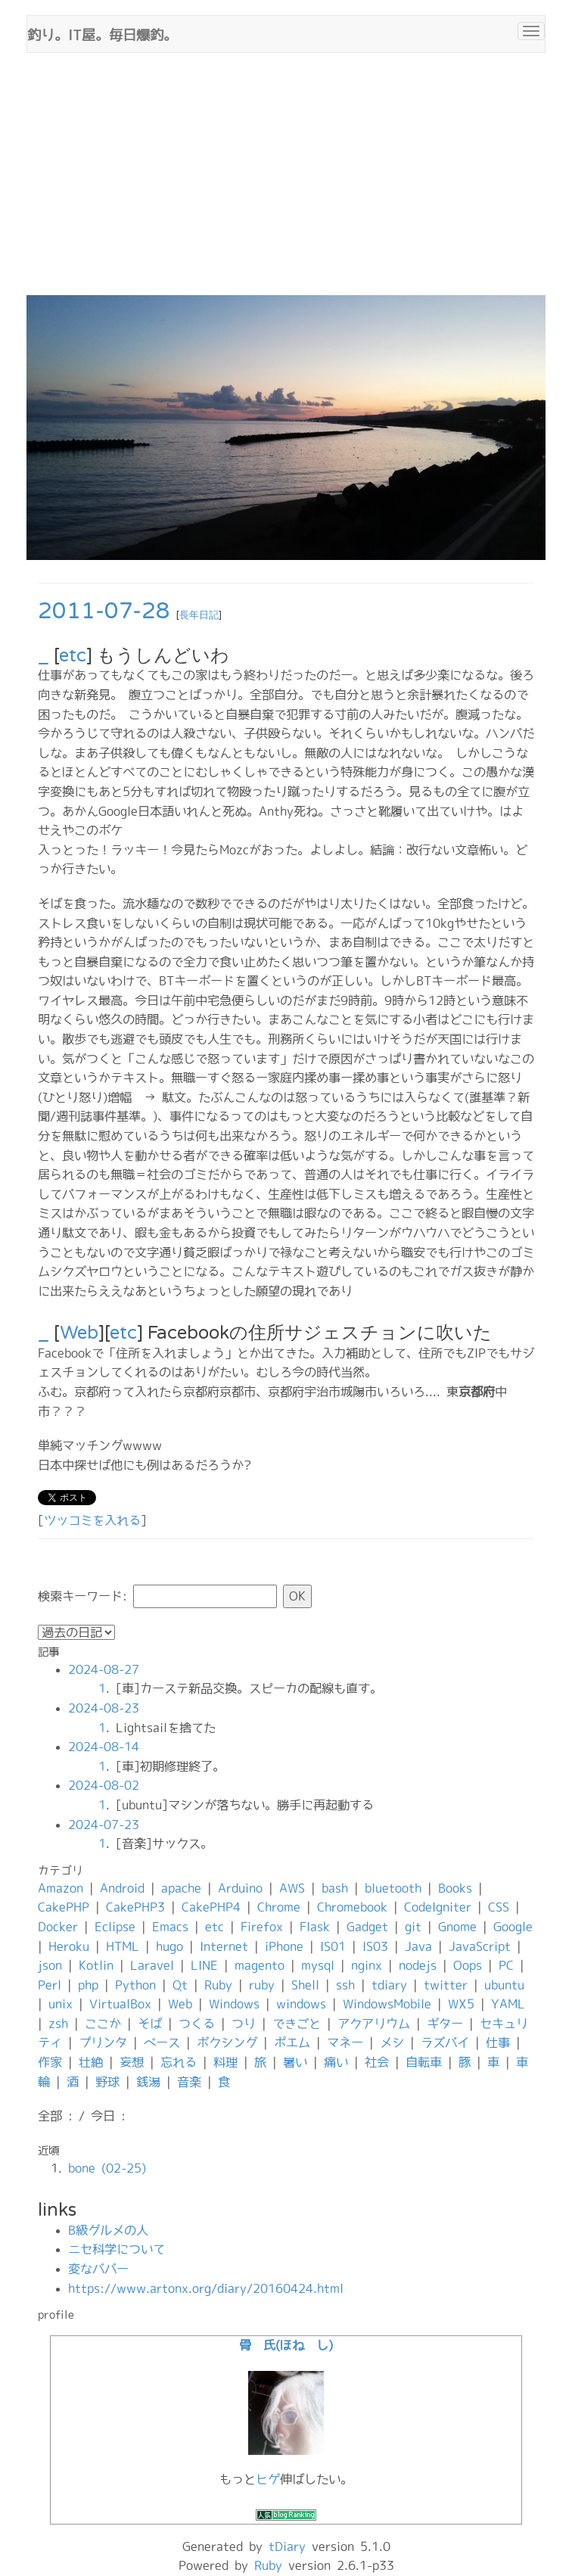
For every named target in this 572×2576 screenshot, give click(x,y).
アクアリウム (373, 2024)
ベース (162, 2042)
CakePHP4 (211, 1907)
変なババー (98, 2269)
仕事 (498, 2042)
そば (150, 2024)
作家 (50, 2062)
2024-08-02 (103, 1785)
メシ (392, 2042)
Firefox (262, 1927)
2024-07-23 (103, 1824)
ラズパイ (445, 2042)
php (88, 1985)
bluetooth (393, 1888)
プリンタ (103, 2042)
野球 (107, 2082)
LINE (204, 1965)
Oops (467, 1965)
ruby (262, 1985)
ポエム (292, 2042)
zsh (58, 2024)
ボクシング (227, 2042)
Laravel (152, 1965)
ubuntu (504, 1985)
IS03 (375, 1946)
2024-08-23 (103, 1708)
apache (181, 1888)
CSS (498, 1907)
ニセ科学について (116, 2249)
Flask (315, 1927)
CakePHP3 (135, 1907)
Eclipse (115, 1927)
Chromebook (352, 1907)
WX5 (461, 2004)
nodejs (418, 1965)
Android (122, 1888)
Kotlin (96, 1965)
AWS (292, 1888)
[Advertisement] (286, 182)
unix (60, 2004)
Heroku (68, 1946)
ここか (103, 2024)
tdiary (389, 1985)
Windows (234, 2004)
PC (506, 1965)
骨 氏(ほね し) (286, 2345)
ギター (445, 2024)
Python (135, 1985)
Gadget (367, 1927)
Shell (305, 1985)
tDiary (287, 2546)
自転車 (424, 2062)
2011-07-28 (104, 611)
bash (335, 1888)
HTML (122, 1946)
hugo (169, 1946)
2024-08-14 (103, 1747)
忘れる (178, 2062)
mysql (317, 1965)
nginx (366, 1965)
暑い (295, 2062)
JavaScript (480, 1946)
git (413, 1927)
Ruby (218, 1985)
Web (79, 1333)
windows (301, 2004)
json (50, 1965)
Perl (49, 1985)
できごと (296, 2024)
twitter (446, 1985)
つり (244, 2024)
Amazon (60, 1888)
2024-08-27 (103, 1669)
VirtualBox (120, 2004)
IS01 (333, 1946)
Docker (58, 1927)
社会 (377, 2062)
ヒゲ (268, 2479)
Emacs (170, 1927)
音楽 (189, 2082)
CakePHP (63, 1907)
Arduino (240, 1888)
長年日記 (199, 615)
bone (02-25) (107, 2168)
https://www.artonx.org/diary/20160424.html (206, 2288)
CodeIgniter (437, 1907)
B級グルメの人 (108, 2230)
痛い (336, 2062)
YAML (508, 2004)
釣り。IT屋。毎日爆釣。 (102, 33)
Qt (180, 1985)
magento (259, 1965)
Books (455, 1888)
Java (418, 1946)
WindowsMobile (387, 2004)
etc (72, 656)
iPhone (284, 1946)
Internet (224, 1946)
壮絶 (91, 2062)
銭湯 (148, 2082)
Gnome (457, 1927)
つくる (197, 2024)
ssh (345, 1985)
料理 (225, 2062)
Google (513, 1927)
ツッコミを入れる (92, 1520)
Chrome (278, 1907)
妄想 (132, 2062)
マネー (345, 2042)
